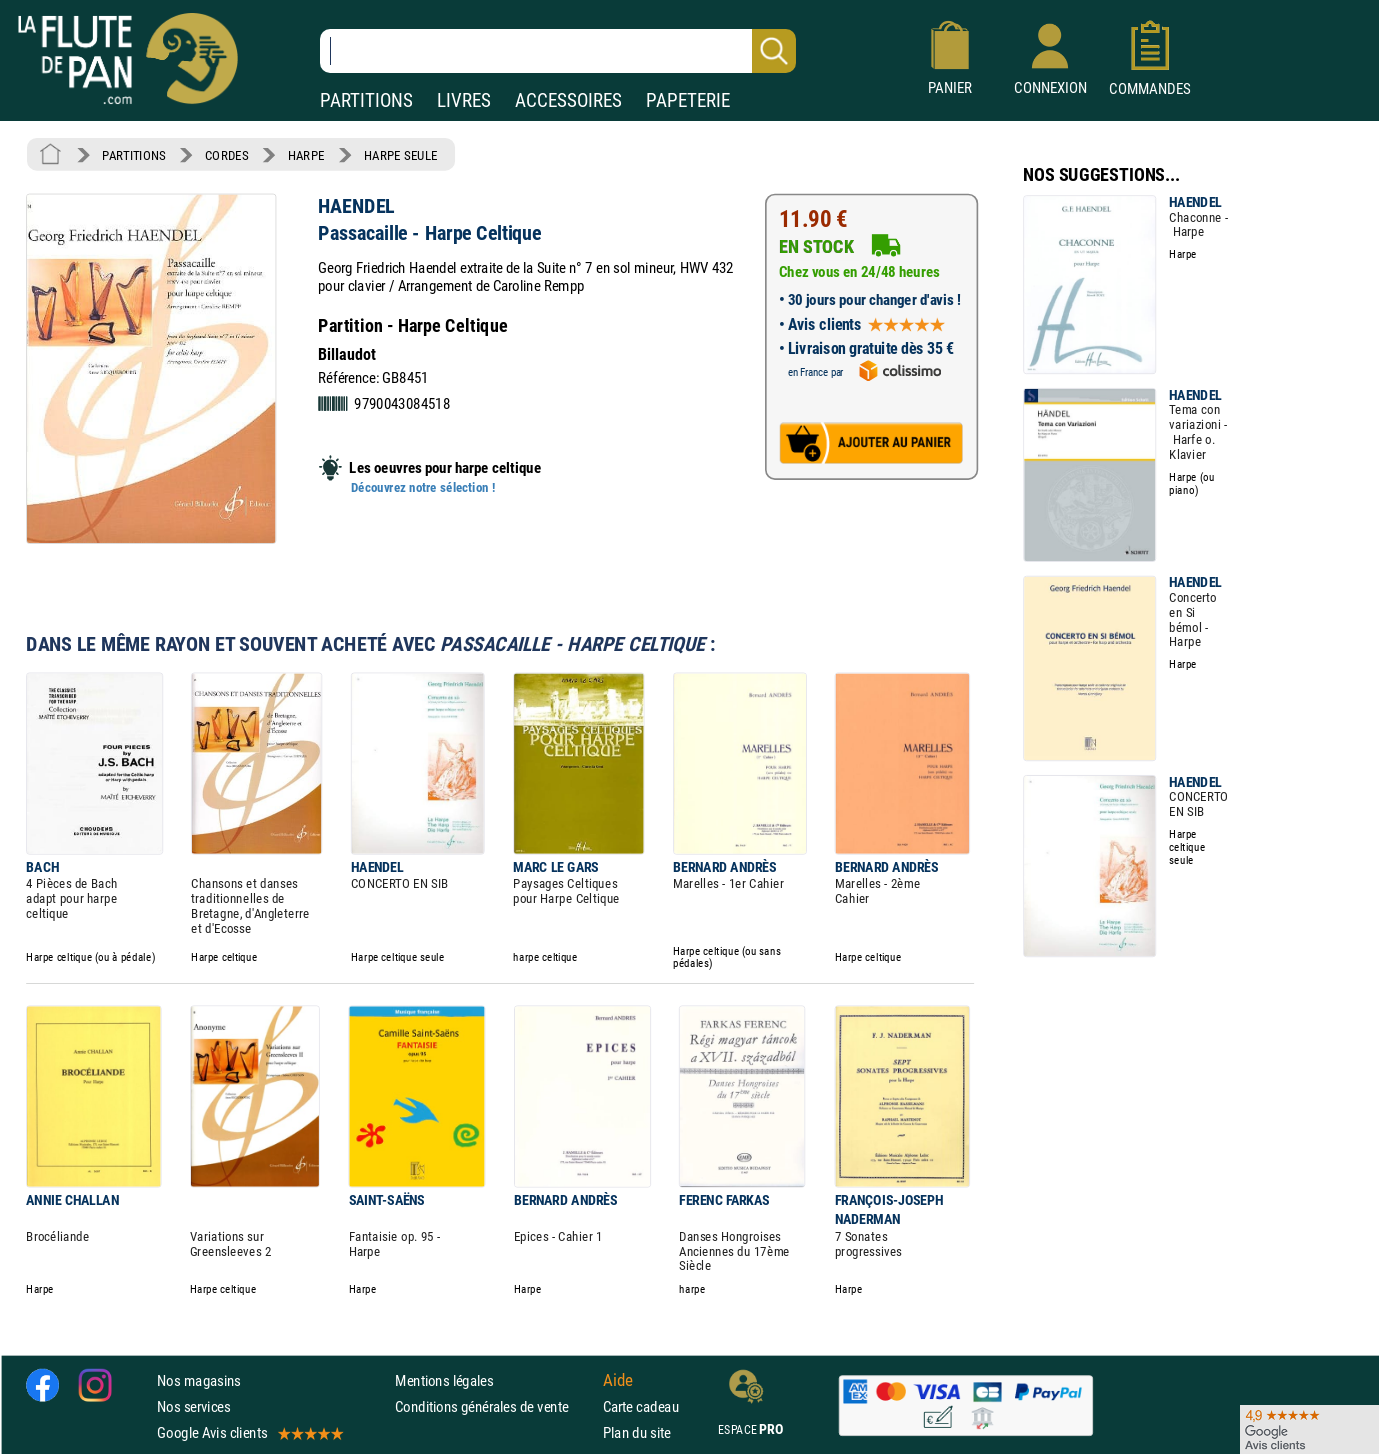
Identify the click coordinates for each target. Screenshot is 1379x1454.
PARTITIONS (366, 100)
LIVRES (464, 100)
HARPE (306, 155)
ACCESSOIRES (568, 100)
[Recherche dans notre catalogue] (558, 51)
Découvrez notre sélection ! (423, 488)
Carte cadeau (641, 1406)
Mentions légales (444, 1380)
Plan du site (637, 1433)
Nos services (193, 1406)
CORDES (226, 155)
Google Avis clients (249, 1433)
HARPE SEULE (401, 155)
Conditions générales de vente (494, 1406)
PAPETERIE (688, 100)
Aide (618, 1380)
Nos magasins (199, 1380)
